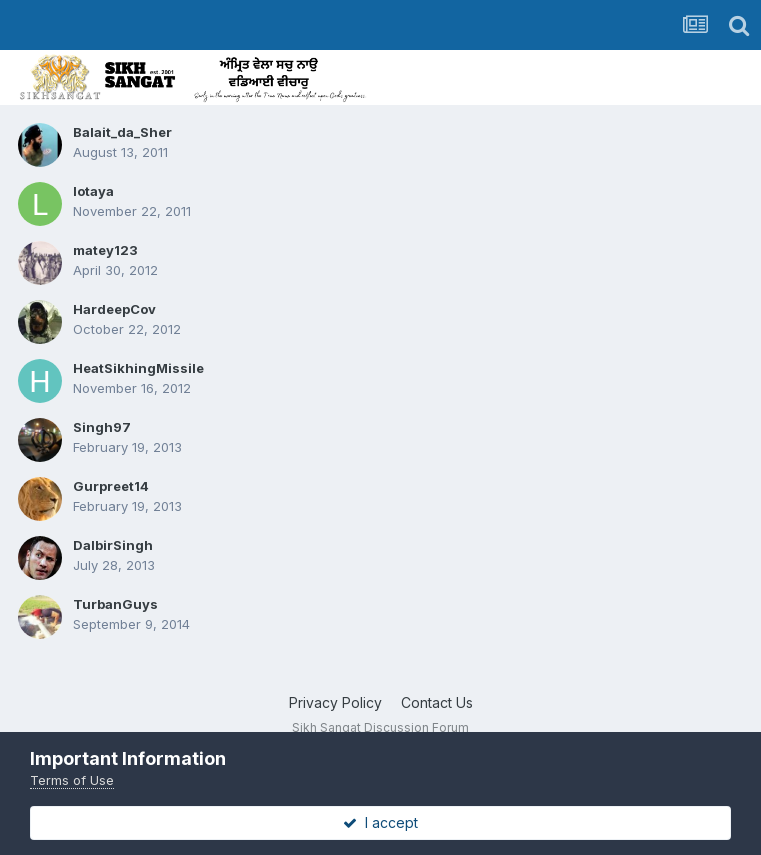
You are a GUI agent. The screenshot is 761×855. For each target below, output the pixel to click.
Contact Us (437, 702)
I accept (380, 822)
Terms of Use (72, 780)
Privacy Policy (335, 702)
